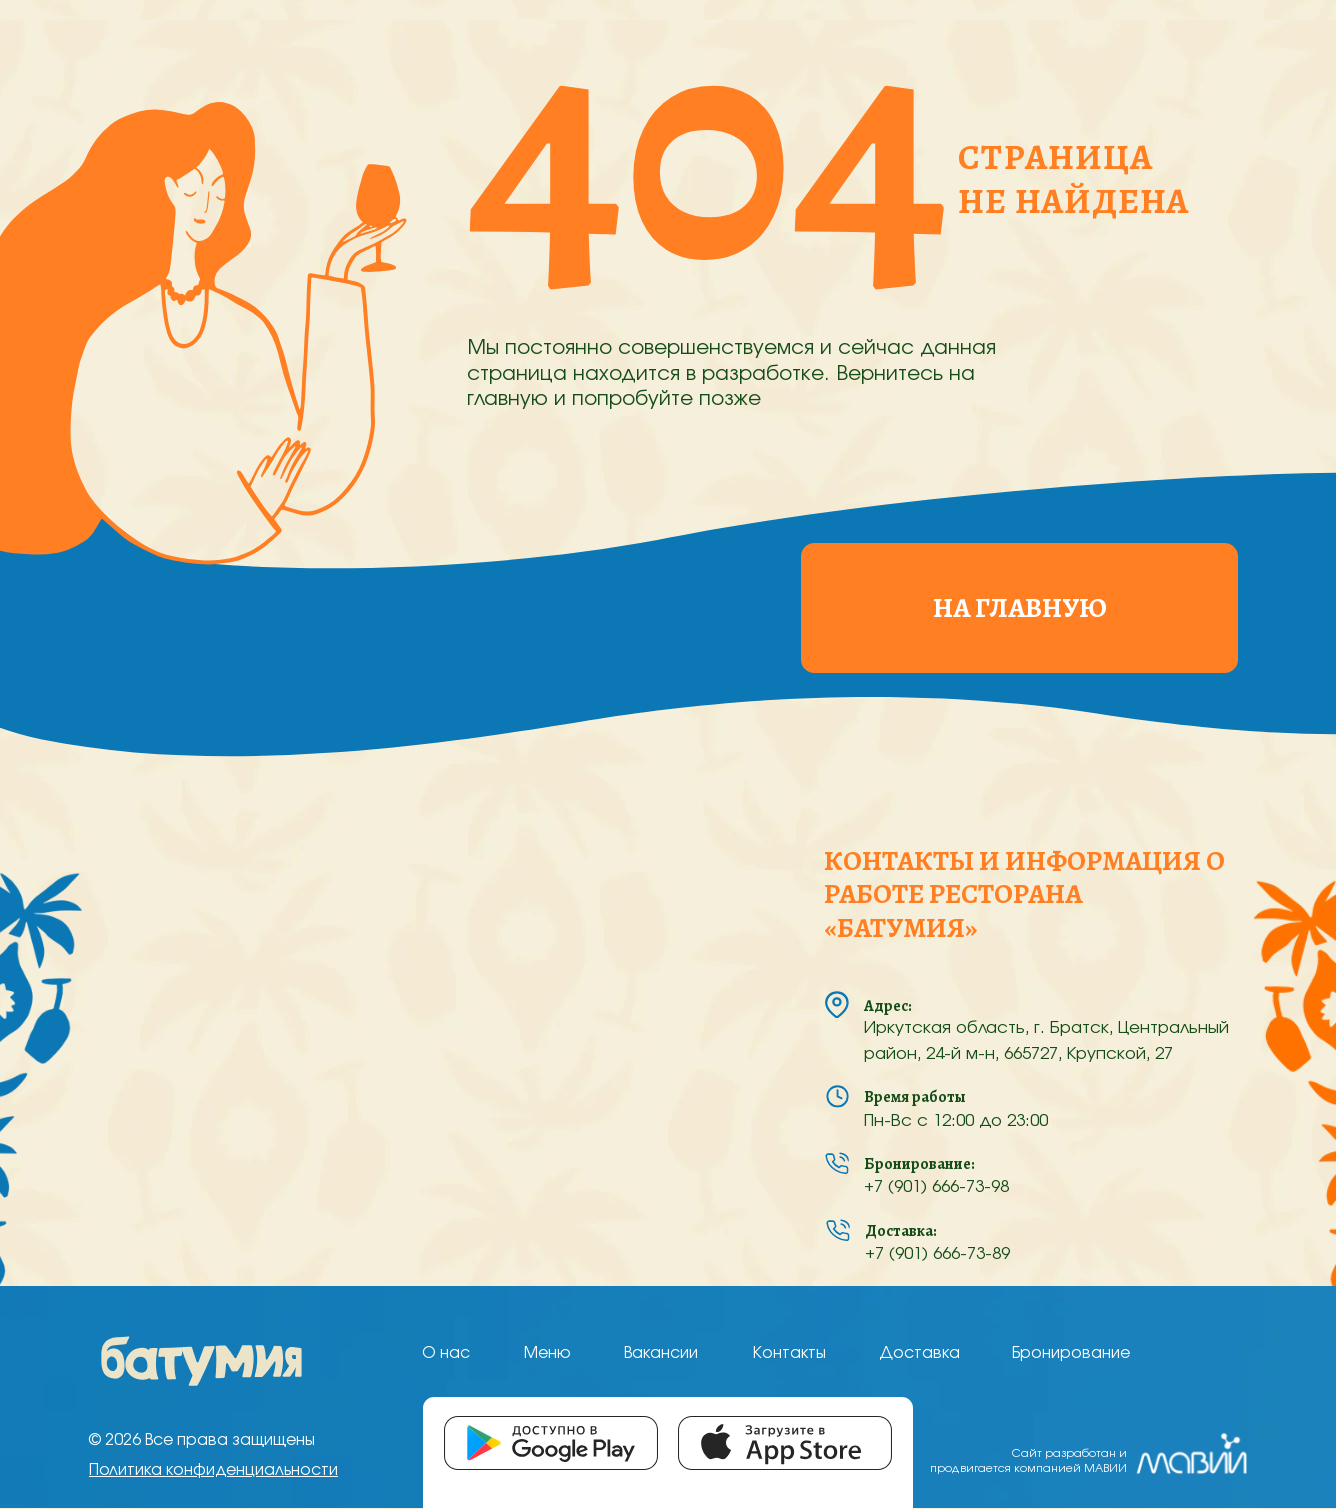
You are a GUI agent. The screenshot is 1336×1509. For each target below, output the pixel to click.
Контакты (789, 1353)
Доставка (919, 1353)
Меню (547, 1353)
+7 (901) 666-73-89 (937, 1254)
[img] (201, 1361)
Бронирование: (919, 1163)
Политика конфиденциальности (213, 1470)
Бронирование (1071, 1353)
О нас (446, 1353)
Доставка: (901, 1230)
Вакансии (661, 1353)
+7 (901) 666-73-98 (936, 1187)
